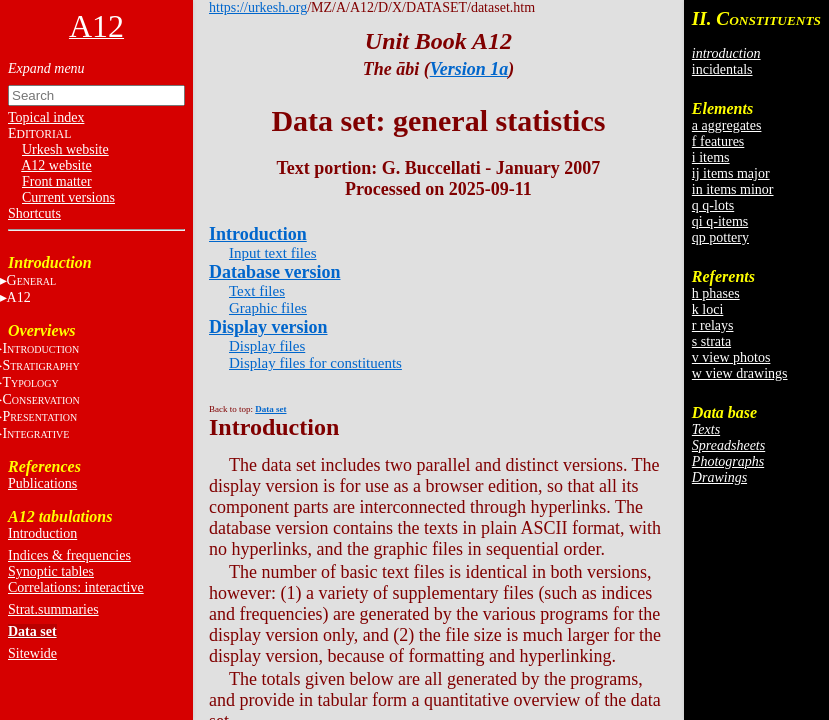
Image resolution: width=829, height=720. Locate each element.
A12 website (56, 165)
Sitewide (32, 653)
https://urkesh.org (258, 7)
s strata (711, 341)
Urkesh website (65, 149)
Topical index (46, 117)
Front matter (57, 181)
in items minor (733, 189)
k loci (708, 309)
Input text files (272, 253)
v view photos (731, 357)
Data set (32, 631)
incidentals (722, 69)
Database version (275, 272)
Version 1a (469, 69)
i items (711, 157)
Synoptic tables (51, 571)
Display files (267, 346)
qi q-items (720, 221)
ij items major (731, 173)
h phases (716, 293)
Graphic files (268, 308)
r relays (713, 325)
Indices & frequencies (69, 555)
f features (718, 141)
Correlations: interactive (76, 587)
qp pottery (720, 237)
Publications (42, 483)
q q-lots (713, 205)
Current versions (68, 197)
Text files (257, 291)
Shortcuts (34, 213)
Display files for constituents (315, 363)
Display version (268, 327)
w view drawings (740, 373)
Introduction (42, 533)
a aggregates (727, 125)
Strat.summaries (53, 609)
